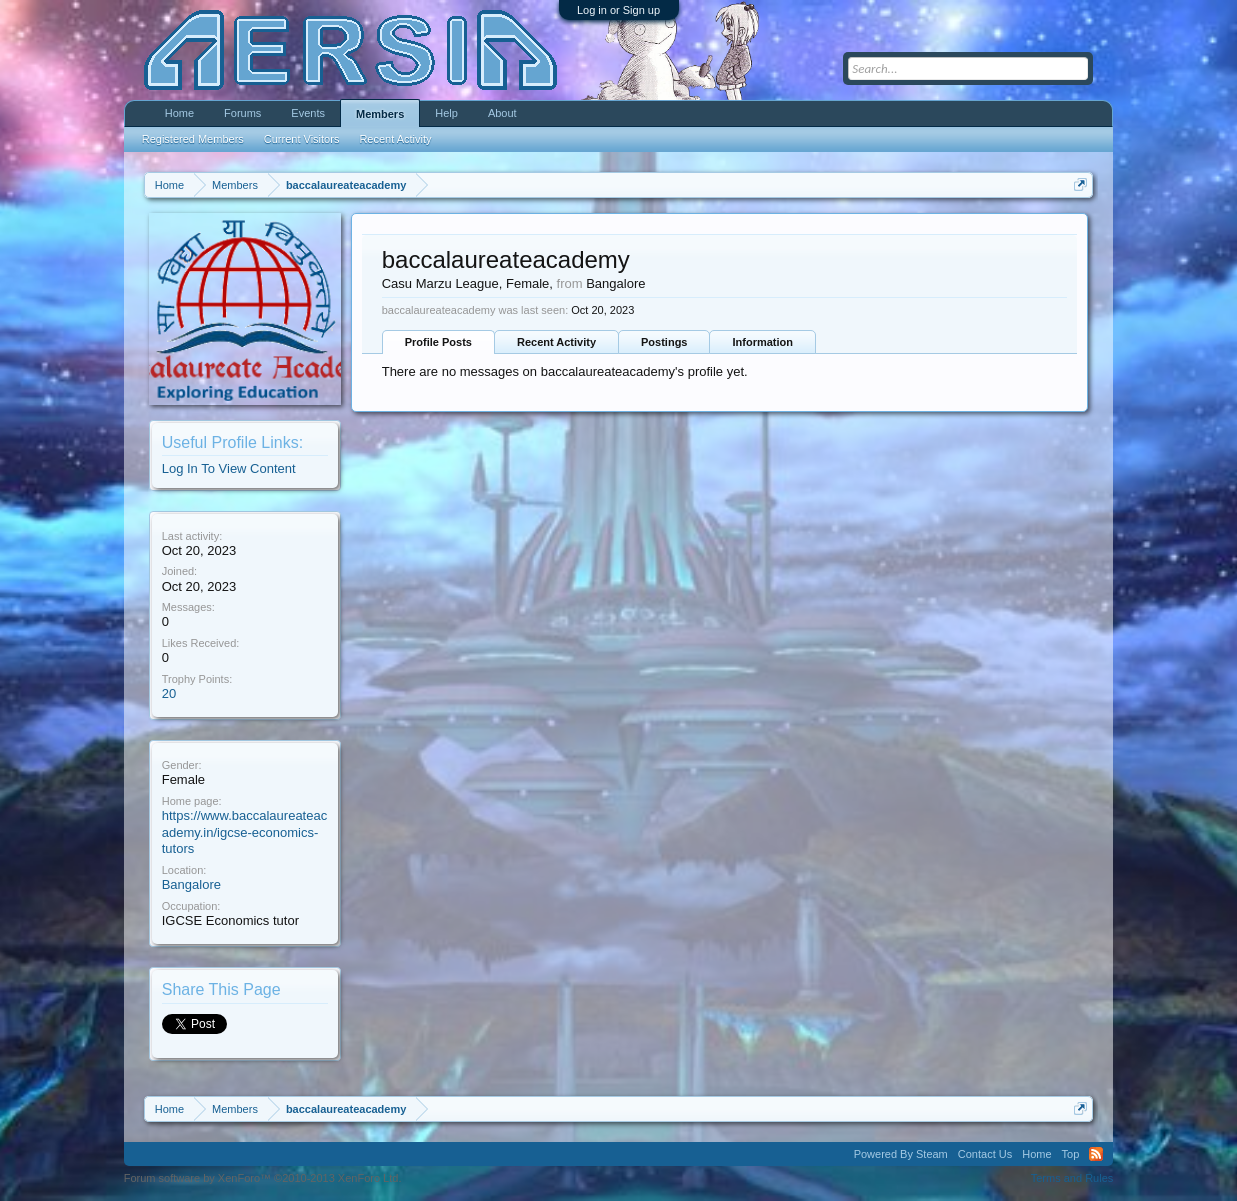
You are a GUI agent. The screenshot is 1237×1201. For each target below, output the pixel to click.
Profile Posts (438, 342)
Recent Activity (556, 342)
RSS (1096, 1154)
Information (762, 342)
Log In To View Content (229, 468)
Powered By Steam (901, 1154)
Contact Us (985, 1154)
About (502, 113)
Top (1071, 1154)
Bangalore (191, 884)
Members (380, 114)
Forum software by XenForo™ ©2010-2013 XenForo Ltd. (263, 1178)
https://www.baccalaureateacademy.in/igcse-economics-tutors (244, 832)
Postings (664, 342)
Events (308, 113)
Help (446, 113)
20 (169, 693)
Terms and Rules (1072, 1178)
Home (179, 113)
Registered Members (193, 139)
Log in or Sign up (618, 10)
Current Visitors (302, 139)
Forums (242, 113)
